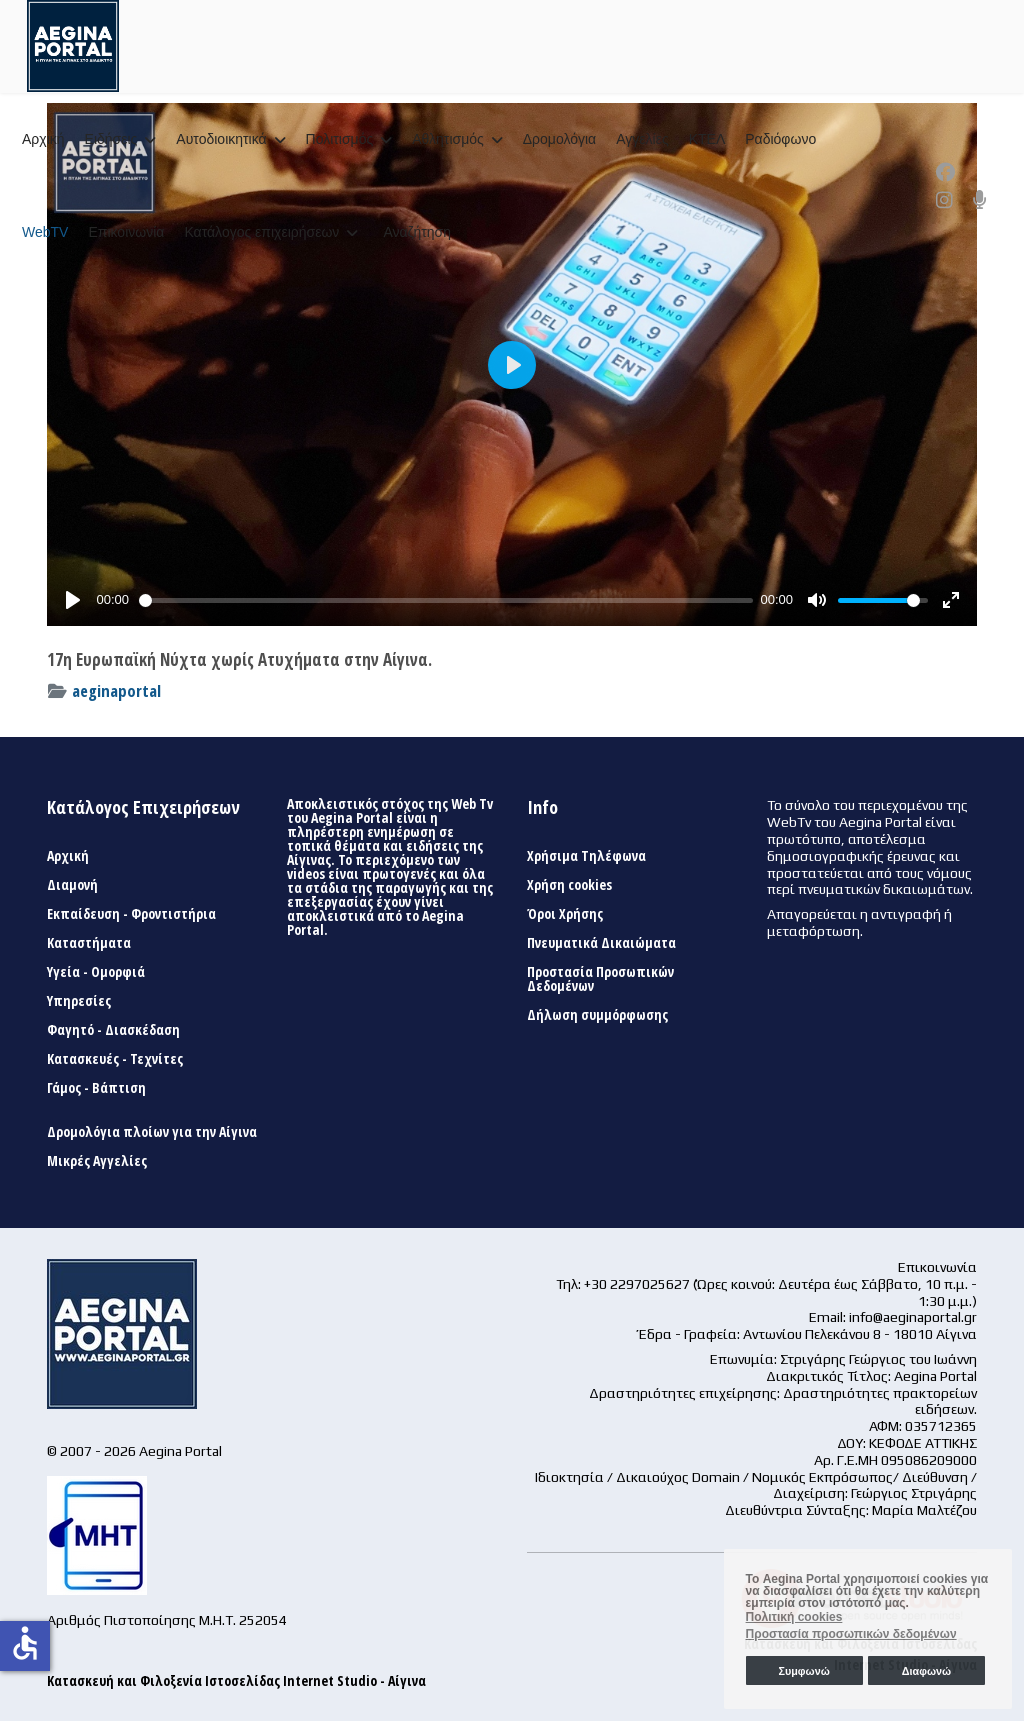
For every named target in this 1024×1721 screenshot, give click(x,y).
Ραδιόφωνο (780, 139)
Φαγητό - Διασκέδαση (113, 1030)
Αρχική (43, 139)
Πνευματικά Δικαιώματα (601, 943)
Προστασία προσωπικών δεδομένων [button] (851, 1634)
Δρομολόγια (559, 139)
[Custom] (980, 200)
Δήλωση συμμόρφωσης (597, 1015)
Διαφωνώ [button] (926, 1671)
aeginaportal (116, 690)
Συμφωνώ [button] (803, 1671)
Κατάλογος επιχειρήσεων (261, 232)
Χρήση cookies (569, 885)
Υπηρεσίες (79, 1001)
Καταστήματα (89, 943)
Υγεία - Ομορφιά (96, 972)
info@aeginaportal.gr (913, 1317)
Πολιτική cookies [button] (794, 1617)
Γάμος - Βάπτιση (96, 1088)
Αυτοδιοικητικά (221, 139)
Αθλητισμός (448, 139)
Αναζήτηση (417, 232)
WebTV (45, 232)
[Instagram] (944, 200)
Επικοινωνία (126, 232)
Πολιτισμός (340, 139)
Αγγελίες (642, 139)
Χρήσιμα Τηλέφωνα (586, 856)
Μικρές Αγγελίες (97, 1161)
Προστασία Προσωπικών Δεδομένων (600, 979)
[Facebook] (945, 172)
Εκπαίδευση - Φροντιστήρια (131, 914)
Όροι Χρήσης (565, 914)
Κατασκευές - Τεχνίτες (115, 1059)
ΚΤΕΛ (707, 139)
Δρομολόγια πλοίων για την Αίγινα (152, 1132)
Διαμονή (72, 885)
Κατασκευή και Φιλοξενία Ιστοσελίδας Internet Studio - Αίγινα (236, 1680)
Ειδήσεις (111, 139)
